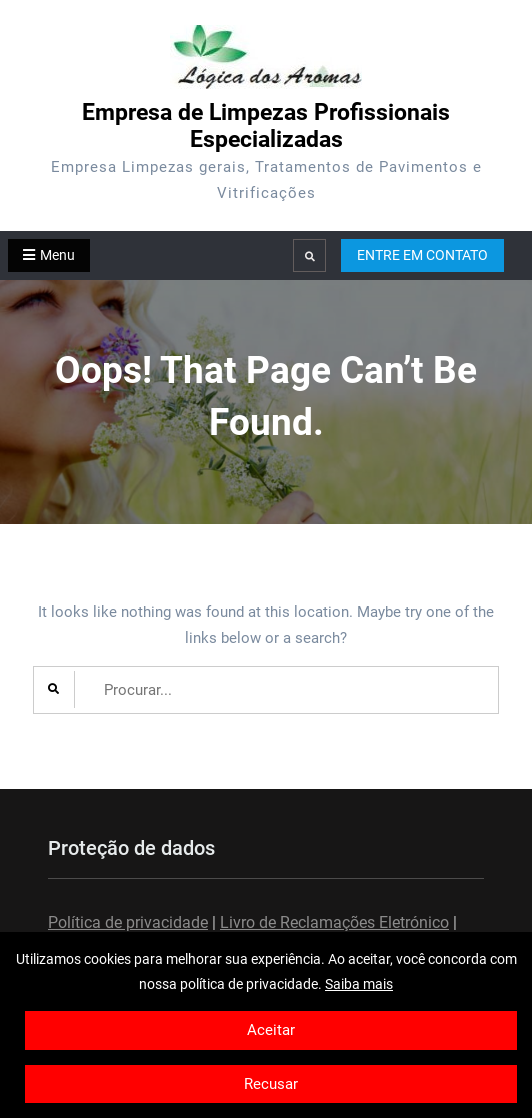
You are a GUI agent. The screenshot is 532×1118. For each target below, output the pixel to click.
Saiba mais (359, 984)
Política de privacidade (128, 922)
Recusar (271, 1084)
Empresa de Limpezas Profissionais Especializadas (266, 126)
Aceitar (271, 1030)
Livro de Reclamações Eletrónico (334, 922)
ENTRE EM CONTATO (422, 255)
